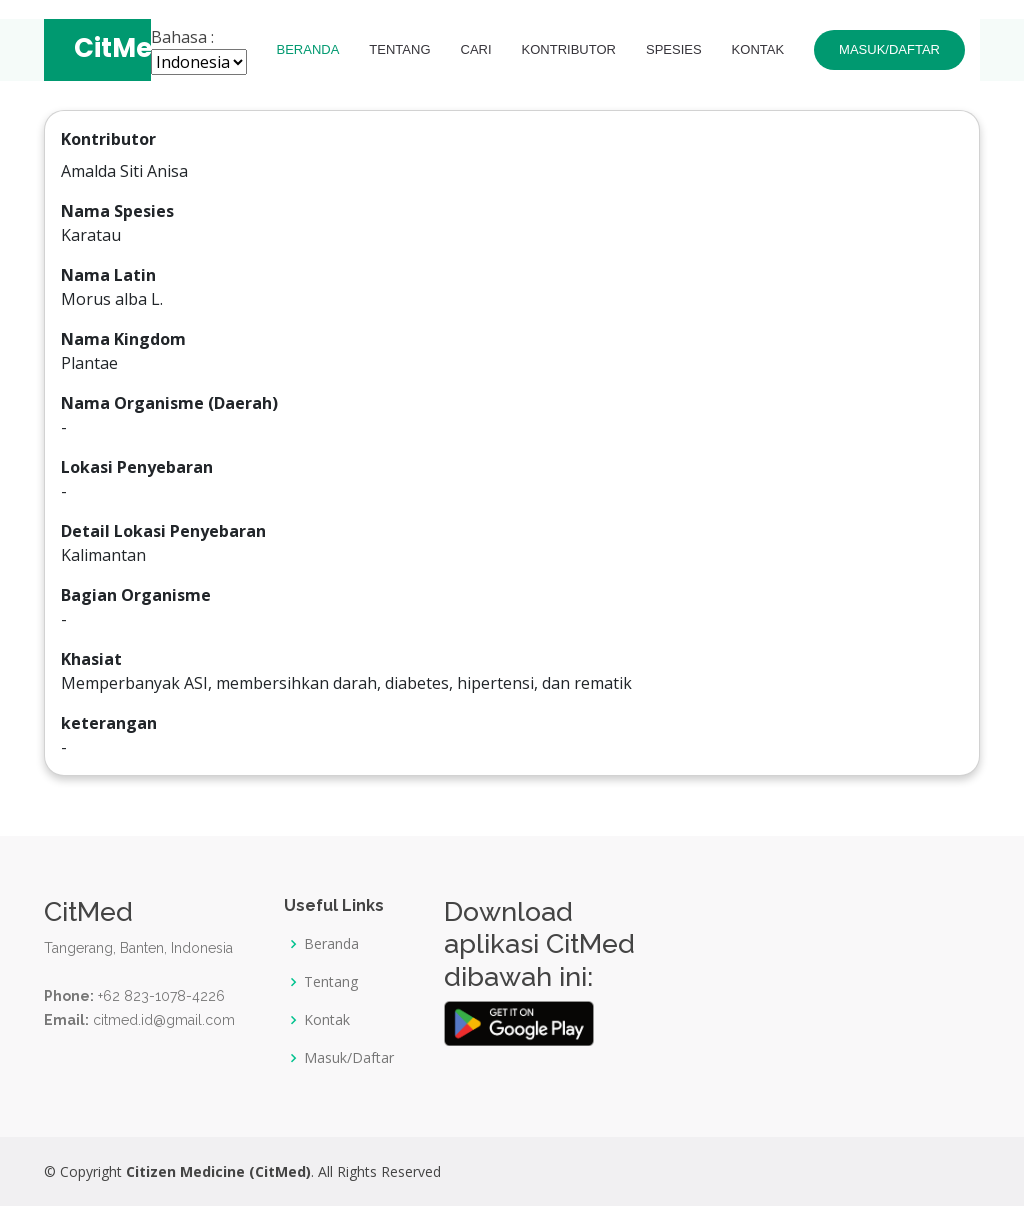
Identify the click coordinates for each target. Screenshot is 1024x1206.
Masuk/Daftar (889, 50)
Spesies (674, 50)
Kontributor (569, 50)
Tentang (399, 50)
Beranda (308, 50)
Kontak (758, 50)
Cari (476, 50)
